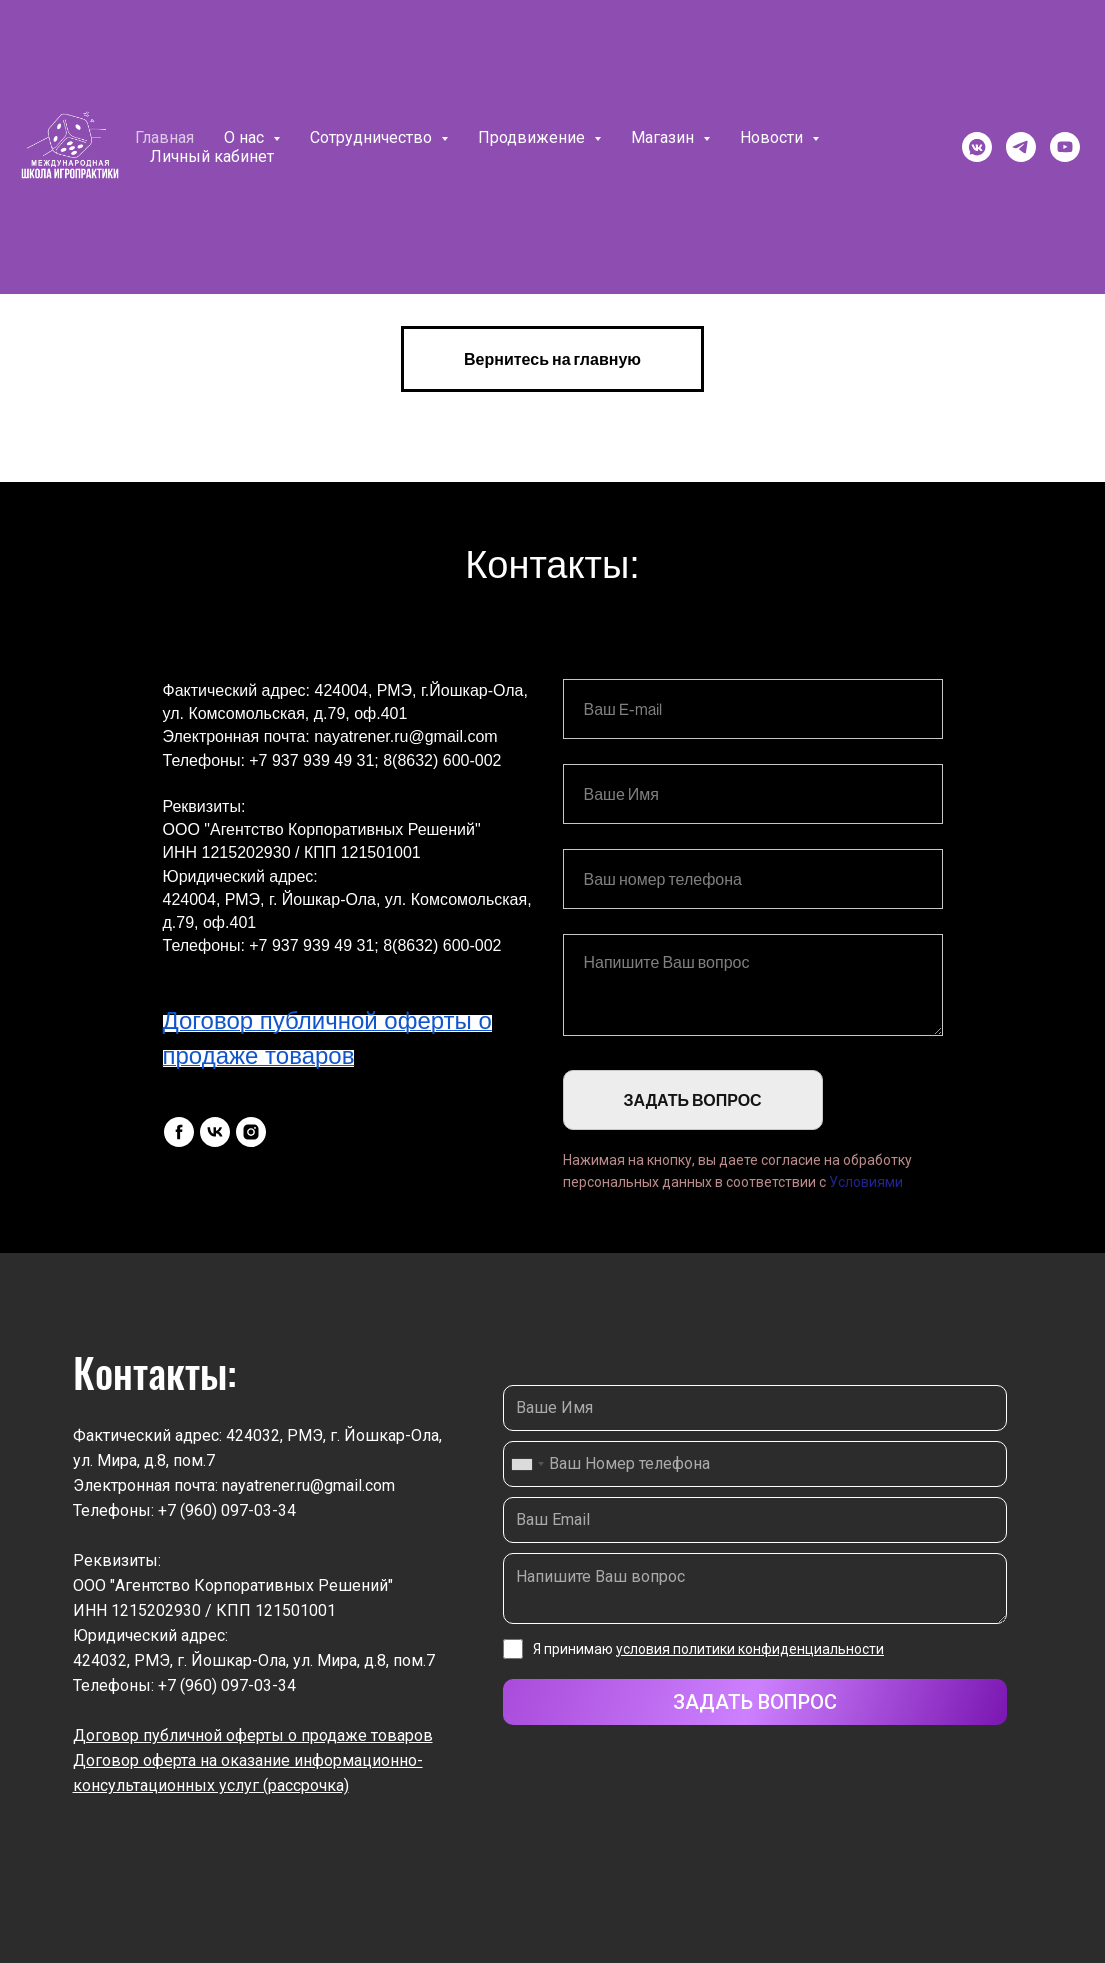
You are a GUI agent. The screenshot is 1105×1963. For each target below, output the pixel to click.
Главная (164, 137)
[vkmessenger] (977, 147)
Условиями (866, 1182)
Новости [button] (773, 137)
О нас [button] (246, 137)
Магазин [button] (664, 137)
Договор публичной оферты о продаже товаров (253, 1735)
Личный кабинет (212, 156)
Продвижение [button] (533, 137)
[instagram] (251, 1132)
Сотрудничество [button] (373, 137)
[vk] (215, 1132)
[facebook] (179, 1132)
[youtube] (1065, 147)
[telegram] (1021, 147)
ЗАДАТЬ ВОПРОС (693, 1100)
